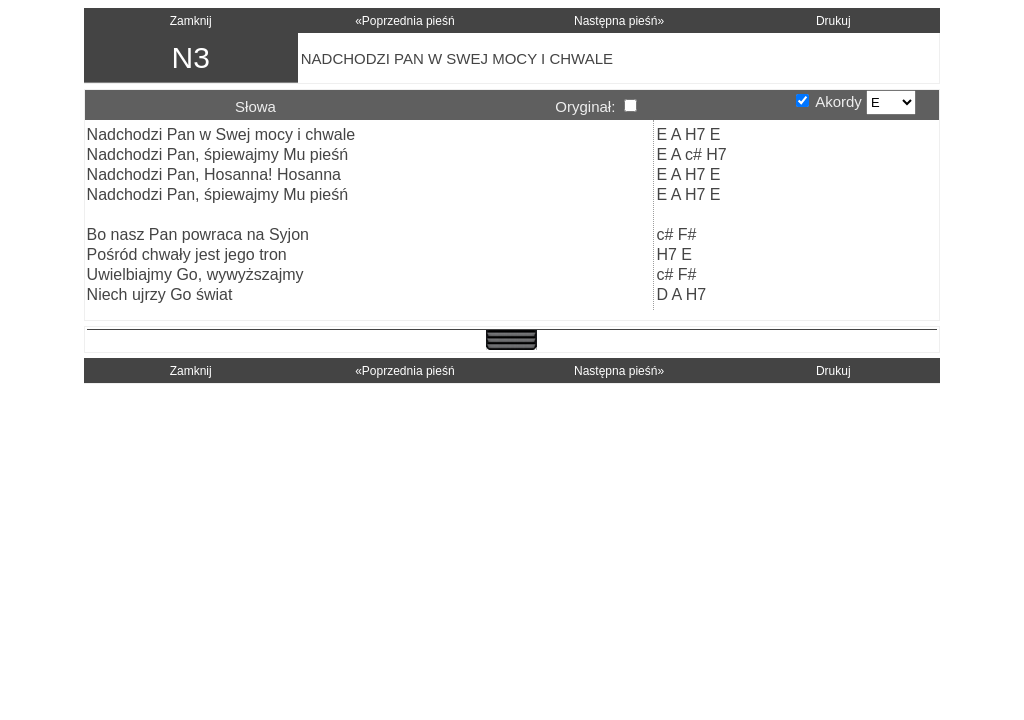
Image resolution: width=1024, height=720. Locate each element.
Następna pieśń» (619, 21)
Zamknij (191, 21)
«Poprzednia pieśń (404, 21)
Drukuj (833, 21)
